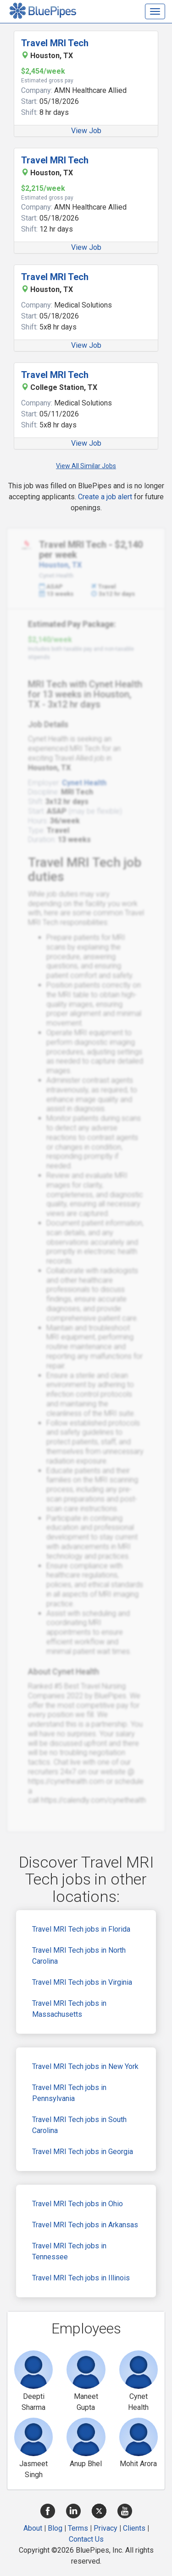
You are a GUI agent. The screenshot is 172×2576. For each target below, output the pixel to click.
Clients (134, 2528)
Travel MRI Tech (55, 43)
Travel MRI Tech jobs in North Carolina (79, 1956)
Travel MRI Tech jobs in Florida (81, 1929)
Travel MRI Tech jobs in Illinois (81, 2278)
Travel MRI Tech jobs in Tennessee (69, 2251)
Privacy (105, 2528)
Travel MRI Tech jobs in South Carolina (79, 2125)
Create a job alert (105, 496)
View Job (86, 130)
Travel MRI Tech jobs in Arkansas (85, 2224)
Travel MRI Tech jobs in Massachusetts (69, 2009)
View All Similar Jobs (86, 466)
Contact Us (86, 2539)
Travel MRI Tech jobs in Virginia (82, 1982)
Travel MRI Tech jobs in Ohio (77, 2203)
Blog (55, 2528)
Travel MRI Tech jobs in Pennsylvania (69, 2093)
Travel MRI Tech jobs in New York (85, 2066)
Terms (78, 2528)
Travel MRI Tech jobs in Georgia (82, 2151)
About (32, 2528)
